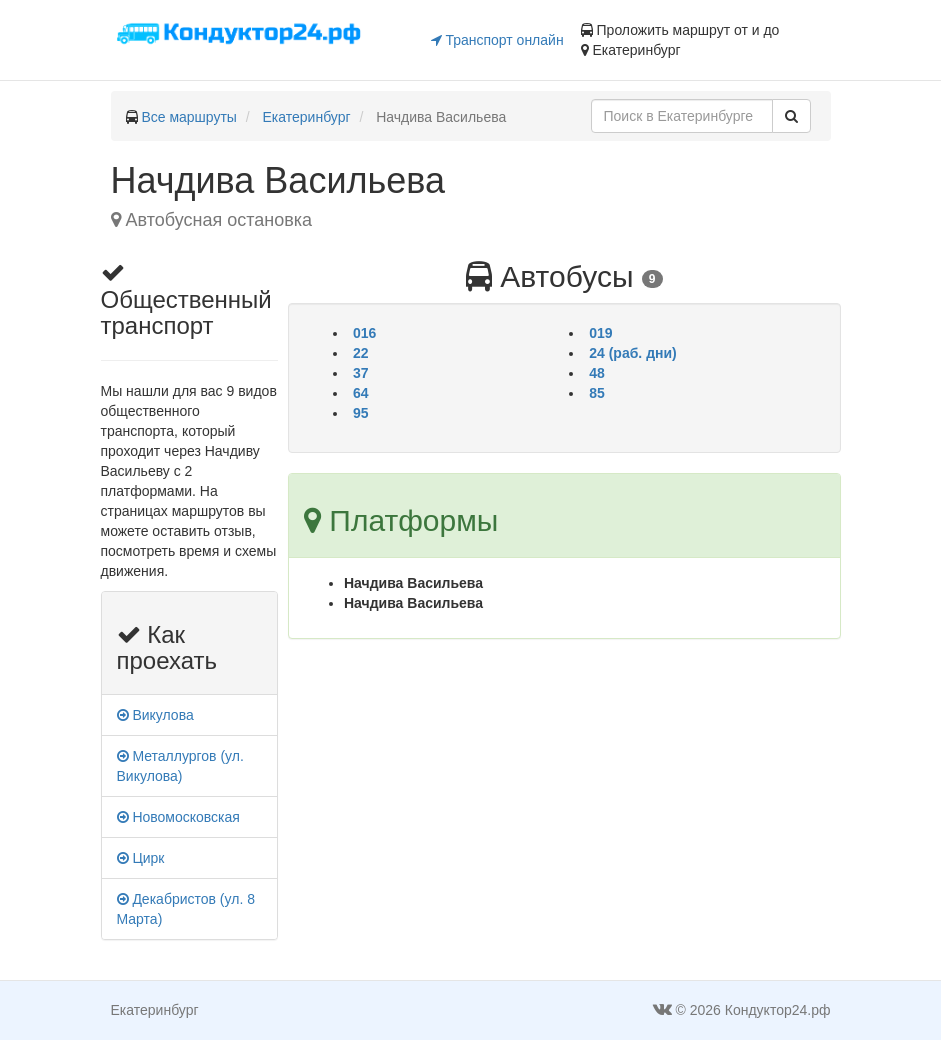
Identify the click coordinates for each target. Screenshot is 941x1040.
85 (597, 393)
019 (600, 333)
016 (364, 333)
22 (361, 353)
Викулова (155, 715)
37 (361, 373)
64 (361, 393)
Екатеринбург (307, 117)
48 (597, 373)
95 (361, 413)
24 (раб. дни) (633, 353)
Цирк (141, 858)
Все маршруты (189, 117)
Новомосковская (178, 817)
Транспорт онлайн (497, 40)
